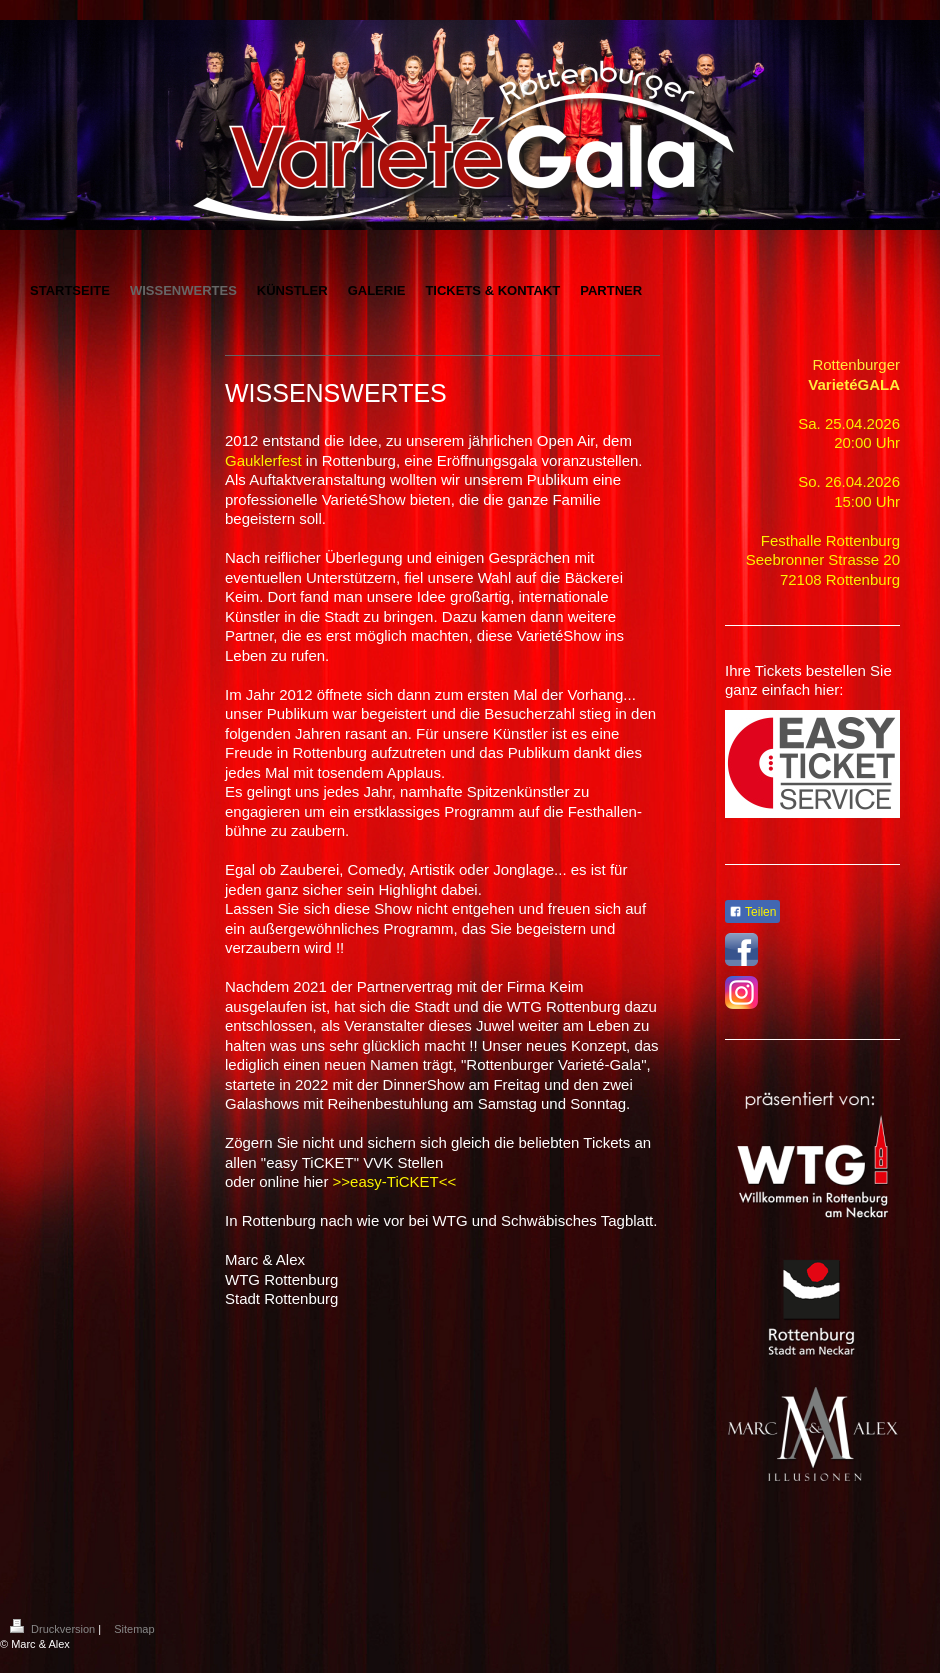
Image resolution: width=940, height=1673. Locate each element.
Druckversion (54, 1629)
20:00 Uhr (867, 442)
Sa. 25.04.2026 (849, 423)
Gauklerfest (263, 460)
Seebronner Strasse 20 (823, 559)
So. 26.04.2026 (849, 481)
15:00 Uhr (867, 501)
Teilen (752, 912)
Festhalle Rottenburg (830, 540)
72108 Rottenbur (836, 579)
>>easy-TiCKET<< (395, 1181)
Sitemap (134, 1629)
